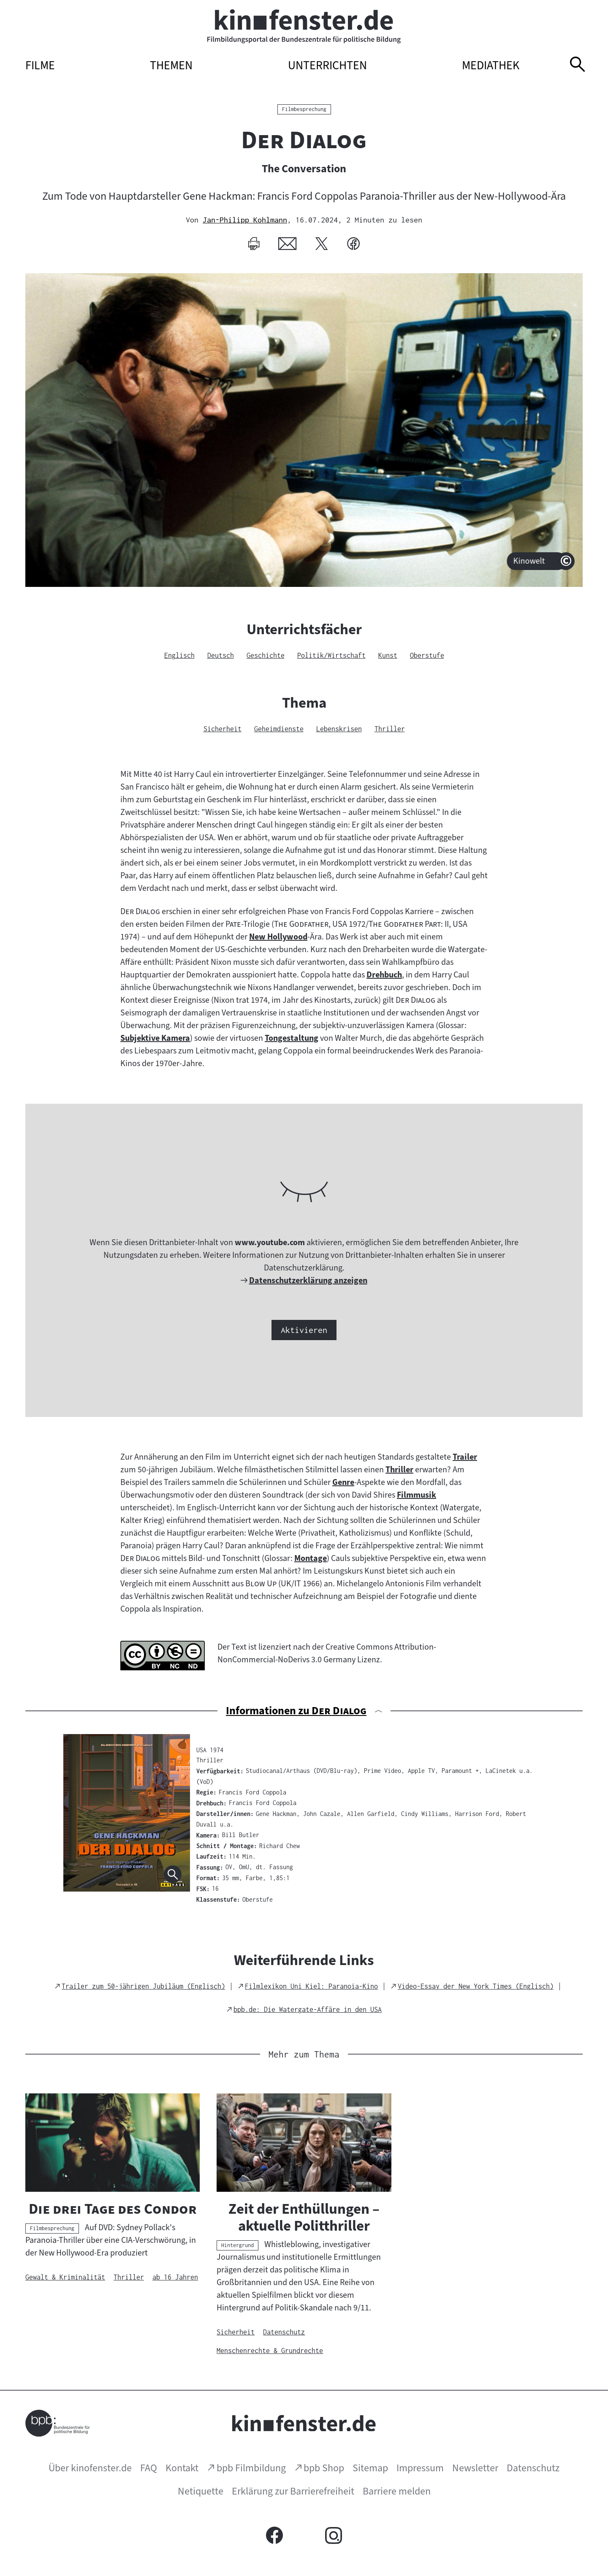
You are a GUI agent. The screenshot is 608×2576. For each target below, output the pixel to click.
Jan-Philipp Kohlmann (245, 220)
